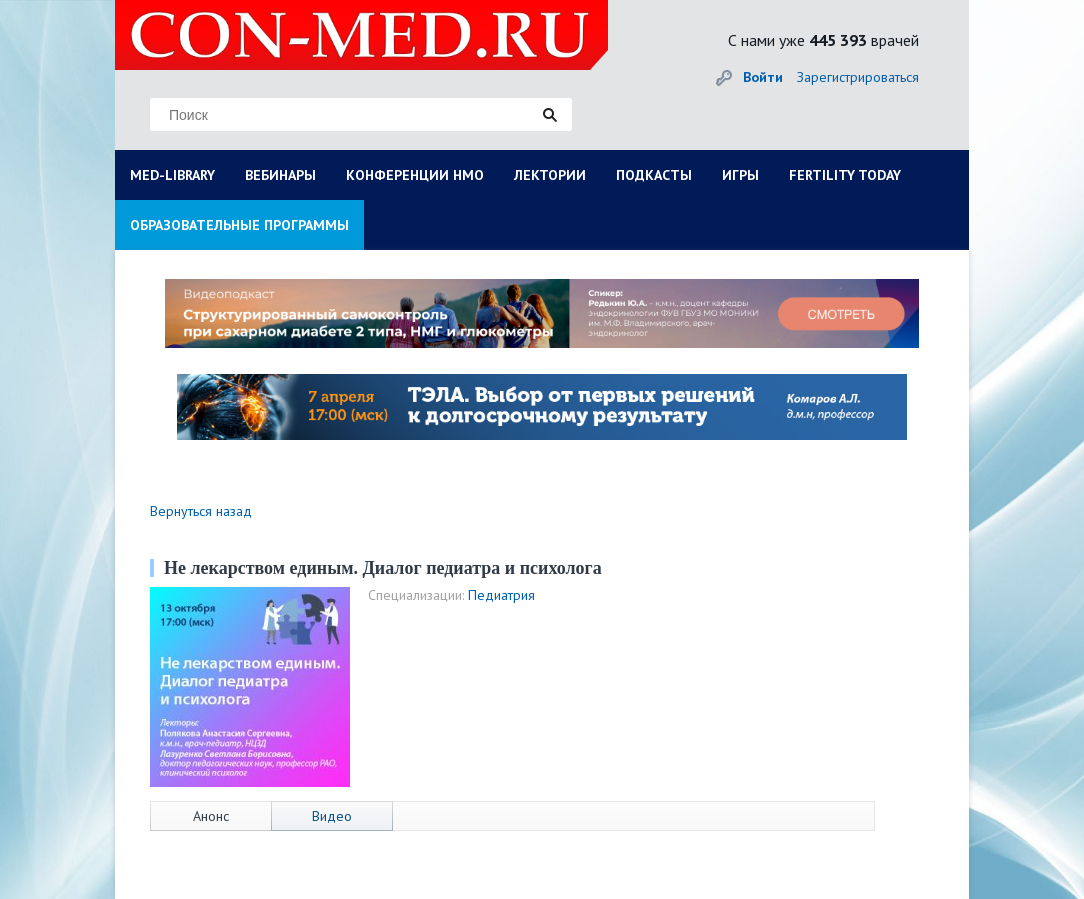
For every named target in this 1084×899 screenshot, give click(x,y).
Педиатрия (501, 595)
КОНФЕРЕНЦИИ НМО (415, 175)
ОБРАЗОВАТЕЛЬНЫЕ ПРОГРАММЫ (239, 225)
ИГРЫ (740, 175)
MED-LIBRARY (172, 175)
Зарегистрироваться (858, 77)
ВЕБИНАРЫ (280, 175)
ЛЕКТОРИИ (550, 175)
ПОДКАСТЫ (654, 175)
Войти (763, 77)
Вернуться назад (201, 511)
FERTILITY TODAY (845, 175)
